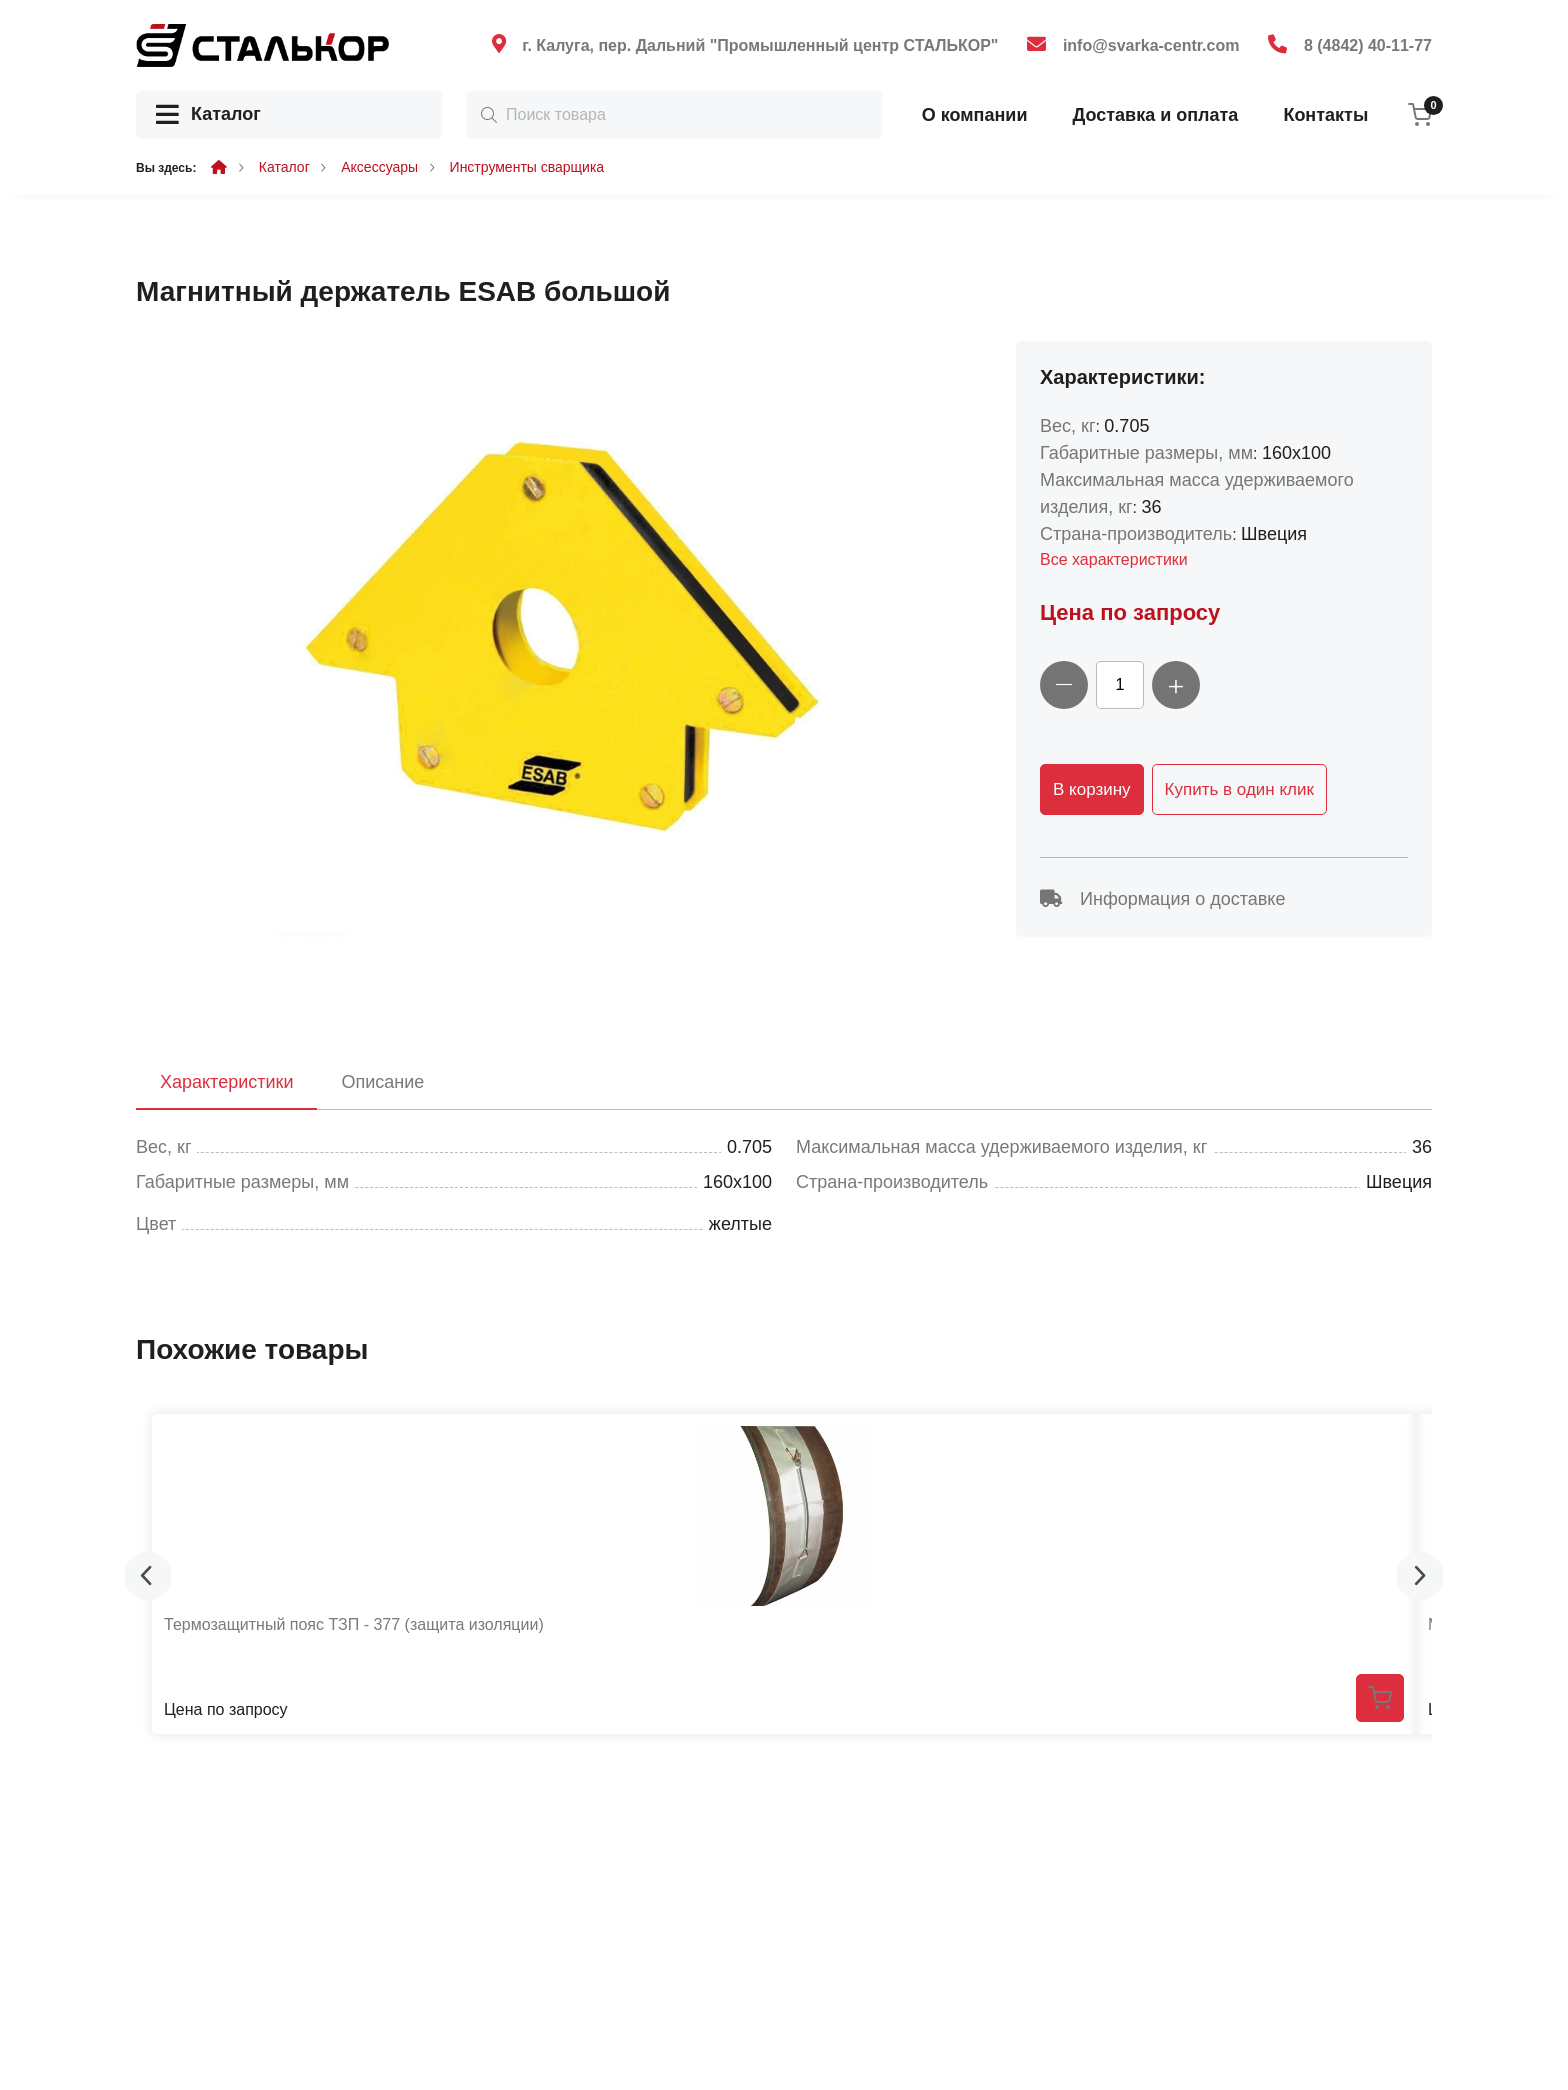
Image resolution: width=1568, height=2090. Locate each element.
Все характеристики (1114, 559)
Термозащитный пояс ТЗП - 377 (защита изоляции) (354, 1624)
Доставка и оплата (1155, 115)
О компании (975, 115)
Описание (382, 1082)
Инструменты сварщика (527, 167)
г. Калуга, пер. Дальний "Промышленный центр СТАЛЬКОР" (760, 45)
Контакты (1325, 115)
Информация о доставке (1162, 899)
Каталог (208, 115)
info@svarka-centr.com (1151, 45)
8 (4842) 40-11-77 (1368, 45)
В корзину (1092, 789)
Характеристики (226, 1082)
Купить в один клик (1239, 789)
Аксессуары (379, 167)
